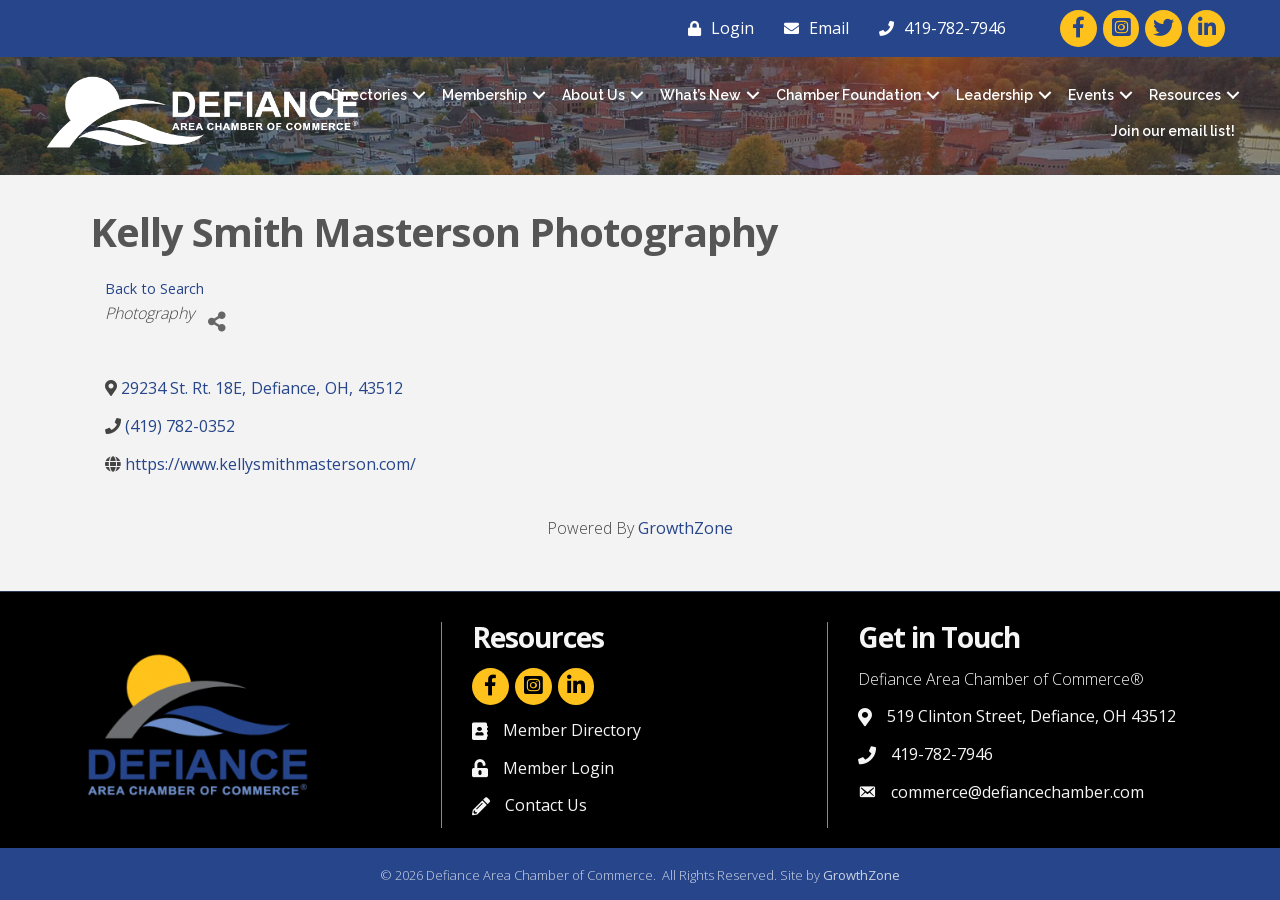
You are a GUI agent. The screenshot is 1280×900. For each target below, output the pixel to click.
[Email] (811, 28)
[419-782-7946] (937, 28)
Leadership (994, 95)
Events (1091, 95)
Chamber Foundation (848, 95)
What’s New (700, 95)
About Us (593, 95)
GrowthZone (685, 528)
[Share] (216, 322)
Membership (484, 95)
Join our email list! (1173, 131)
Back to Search (154, 288)
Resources (1185, 95)
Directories (369, 95)
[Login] (716, 28)
